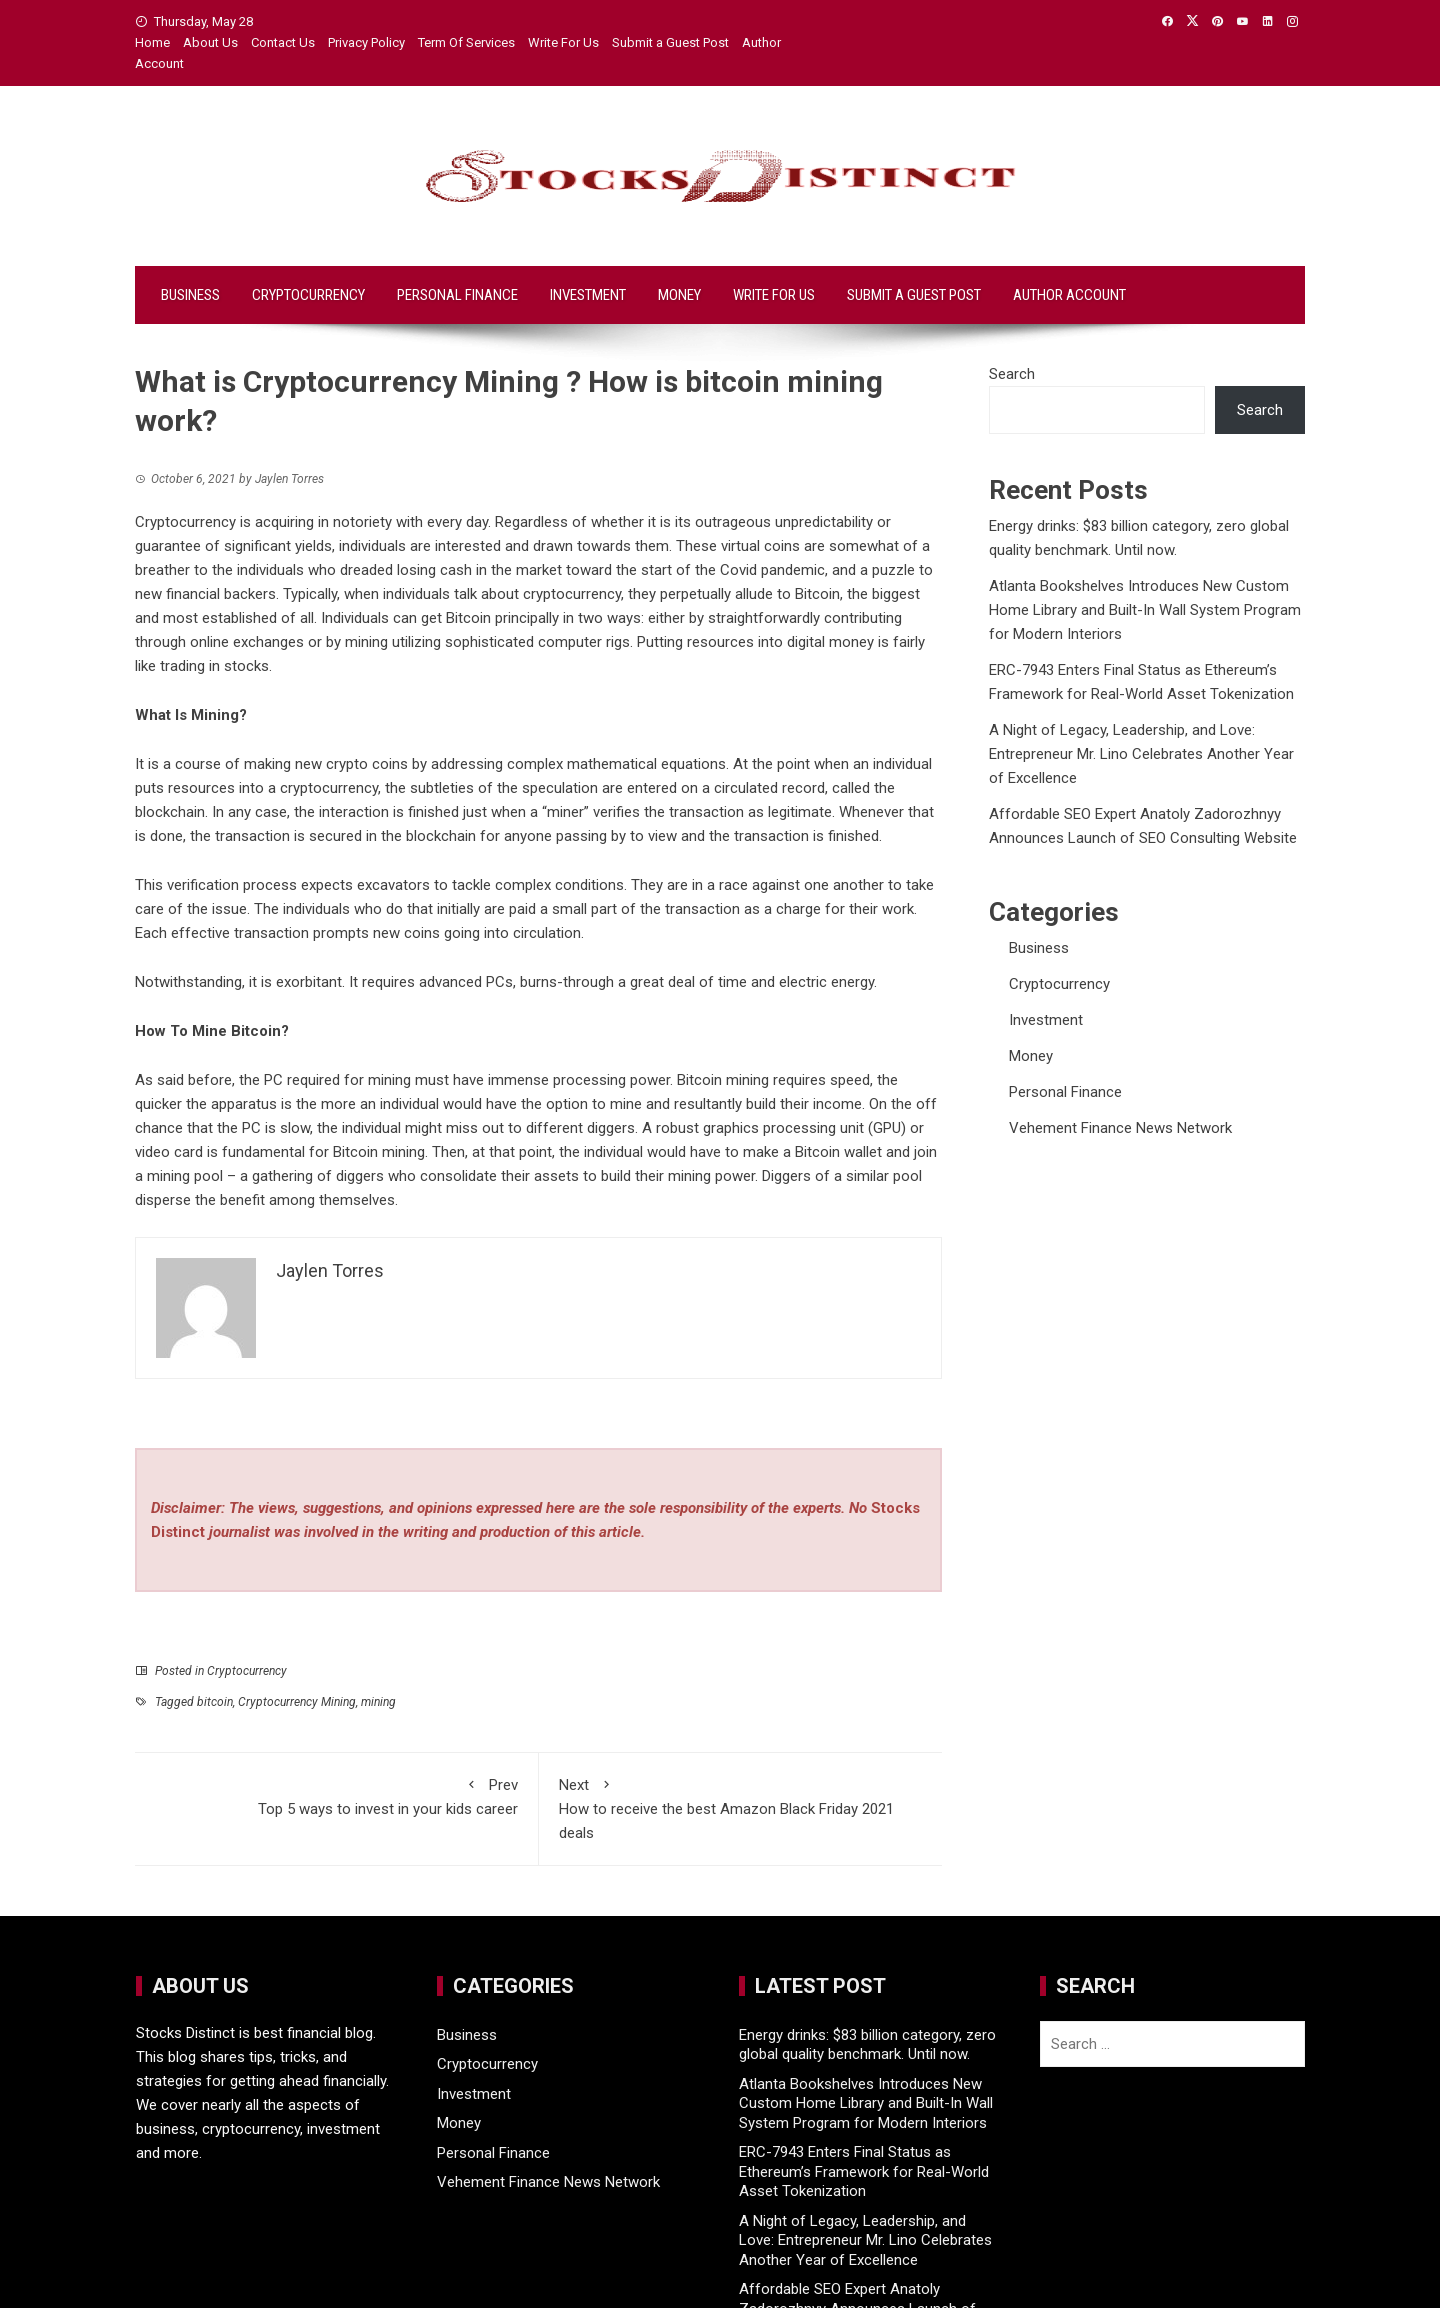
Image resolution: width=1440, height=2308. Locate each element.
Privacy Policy (366, 42)
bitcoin (215, 1702)
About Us (210, 42)
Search (1012, 374)
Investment (588, 295)
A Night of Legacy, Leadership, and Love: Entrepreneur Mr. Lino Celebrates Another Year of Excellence (1141, 754)
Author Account (1069, 295)
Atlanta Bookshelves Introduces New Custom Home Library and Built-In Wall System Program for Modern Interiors (1145, 610)
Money (679, 295)
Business (190, 295)
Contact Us (283, 42)
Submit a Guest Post (670, 42)
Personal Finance (457, 295)
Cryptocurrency (308, 295)
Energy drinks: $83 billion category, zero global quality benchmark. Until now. (867, 2045)
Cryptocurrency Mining (297, 1702)
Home (152, 42)
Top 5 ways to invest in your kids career (336, 1795)
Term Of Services (466, 42)
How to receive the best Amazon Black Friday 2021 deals (741, 1807)
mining (378, 1702)
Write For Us (563, 42)
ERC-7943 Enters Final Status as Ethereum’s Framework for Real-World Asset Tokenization (864, 2171)
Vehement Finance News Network (1120, 1128)
